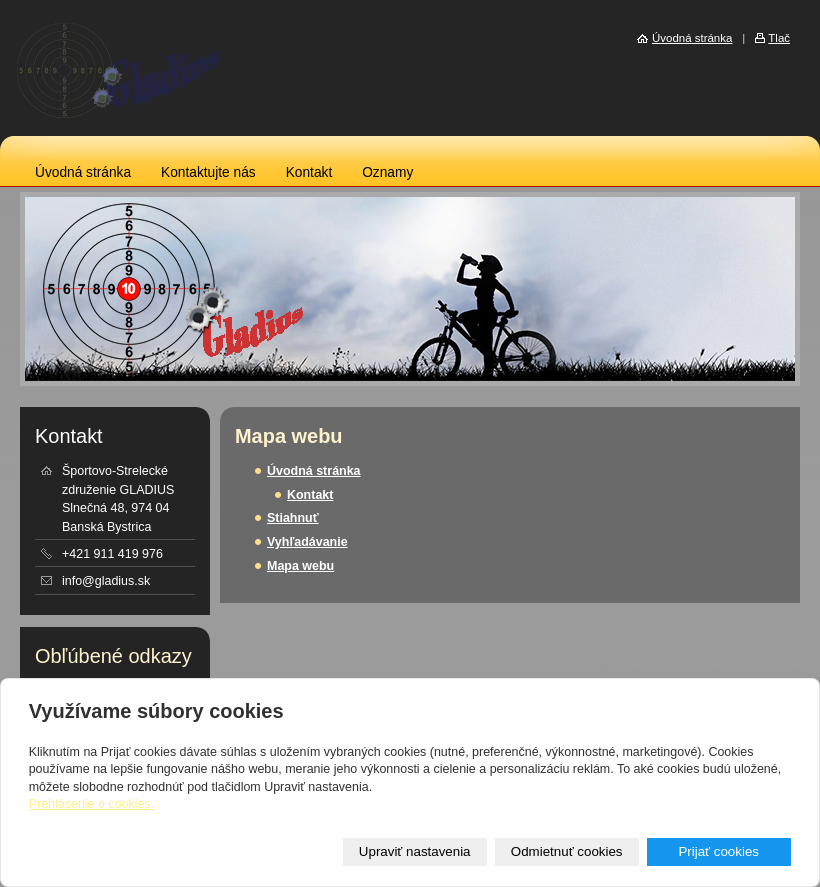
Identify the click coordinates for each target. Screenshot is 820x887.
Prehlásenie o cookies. (91, 804)
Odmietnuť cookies (567, 851)
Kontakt (309, 172)
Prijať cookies (718, 851)
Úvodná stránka (83, 172)
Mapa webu (300, 566)
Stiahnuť (293, 518)
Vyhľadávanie (307, 542)
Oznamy (387, 172)
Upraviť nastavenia (415, 851)
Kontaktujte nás (208, 172)
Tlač (779, 38)
